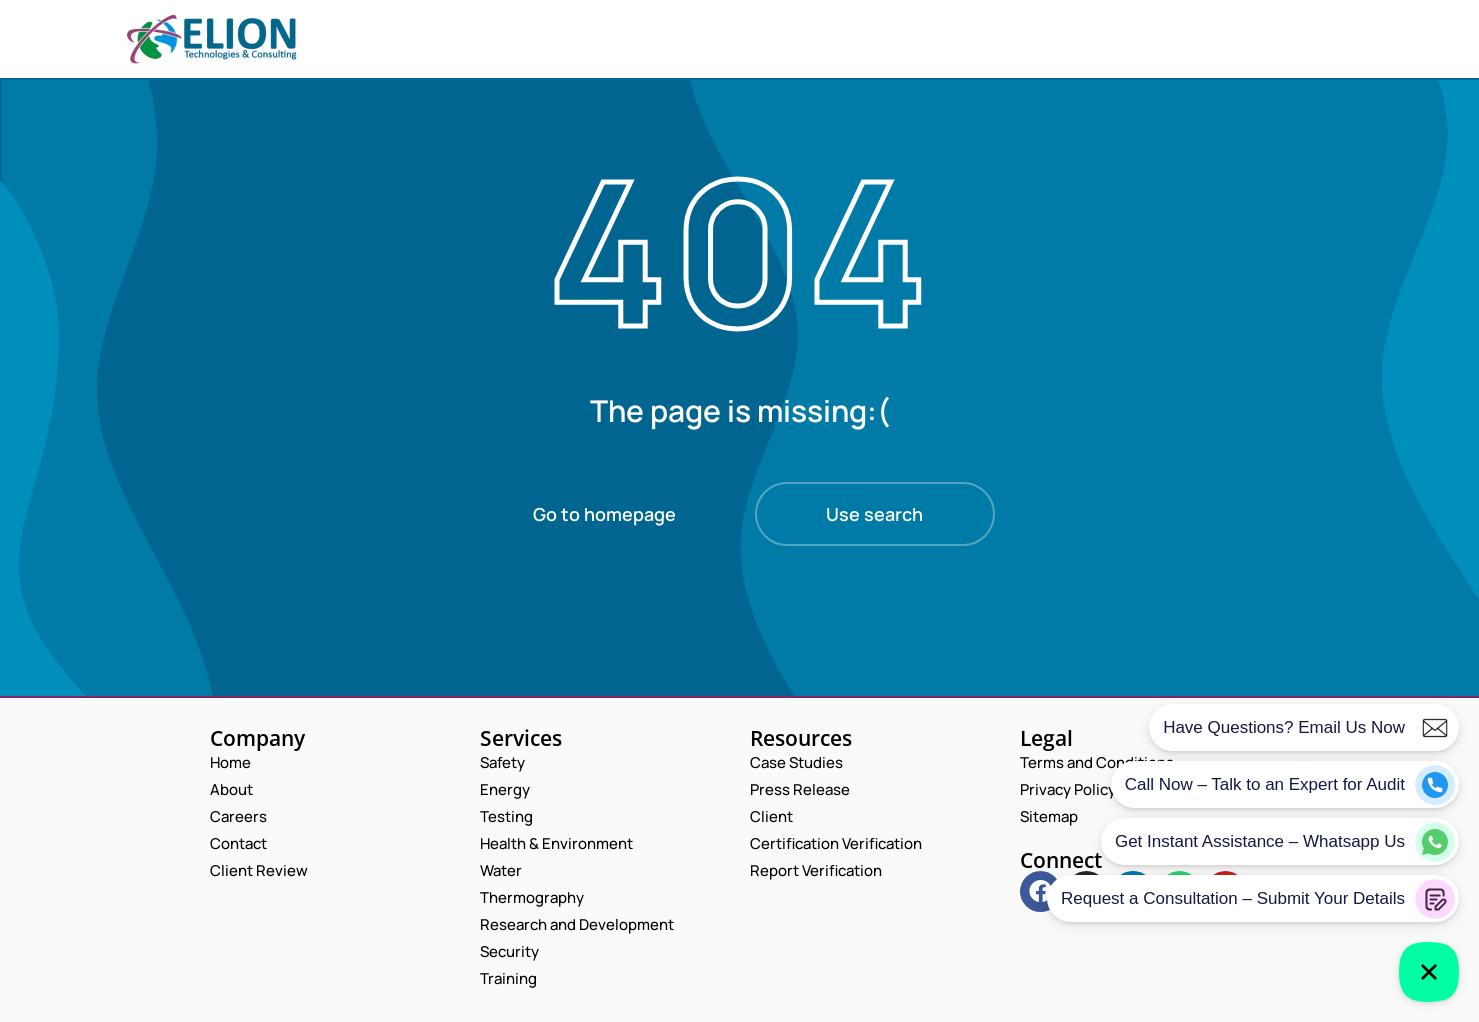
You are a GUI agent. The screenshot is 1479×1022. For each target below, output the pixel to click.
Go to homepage (604, 514)
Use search (874, 514)
